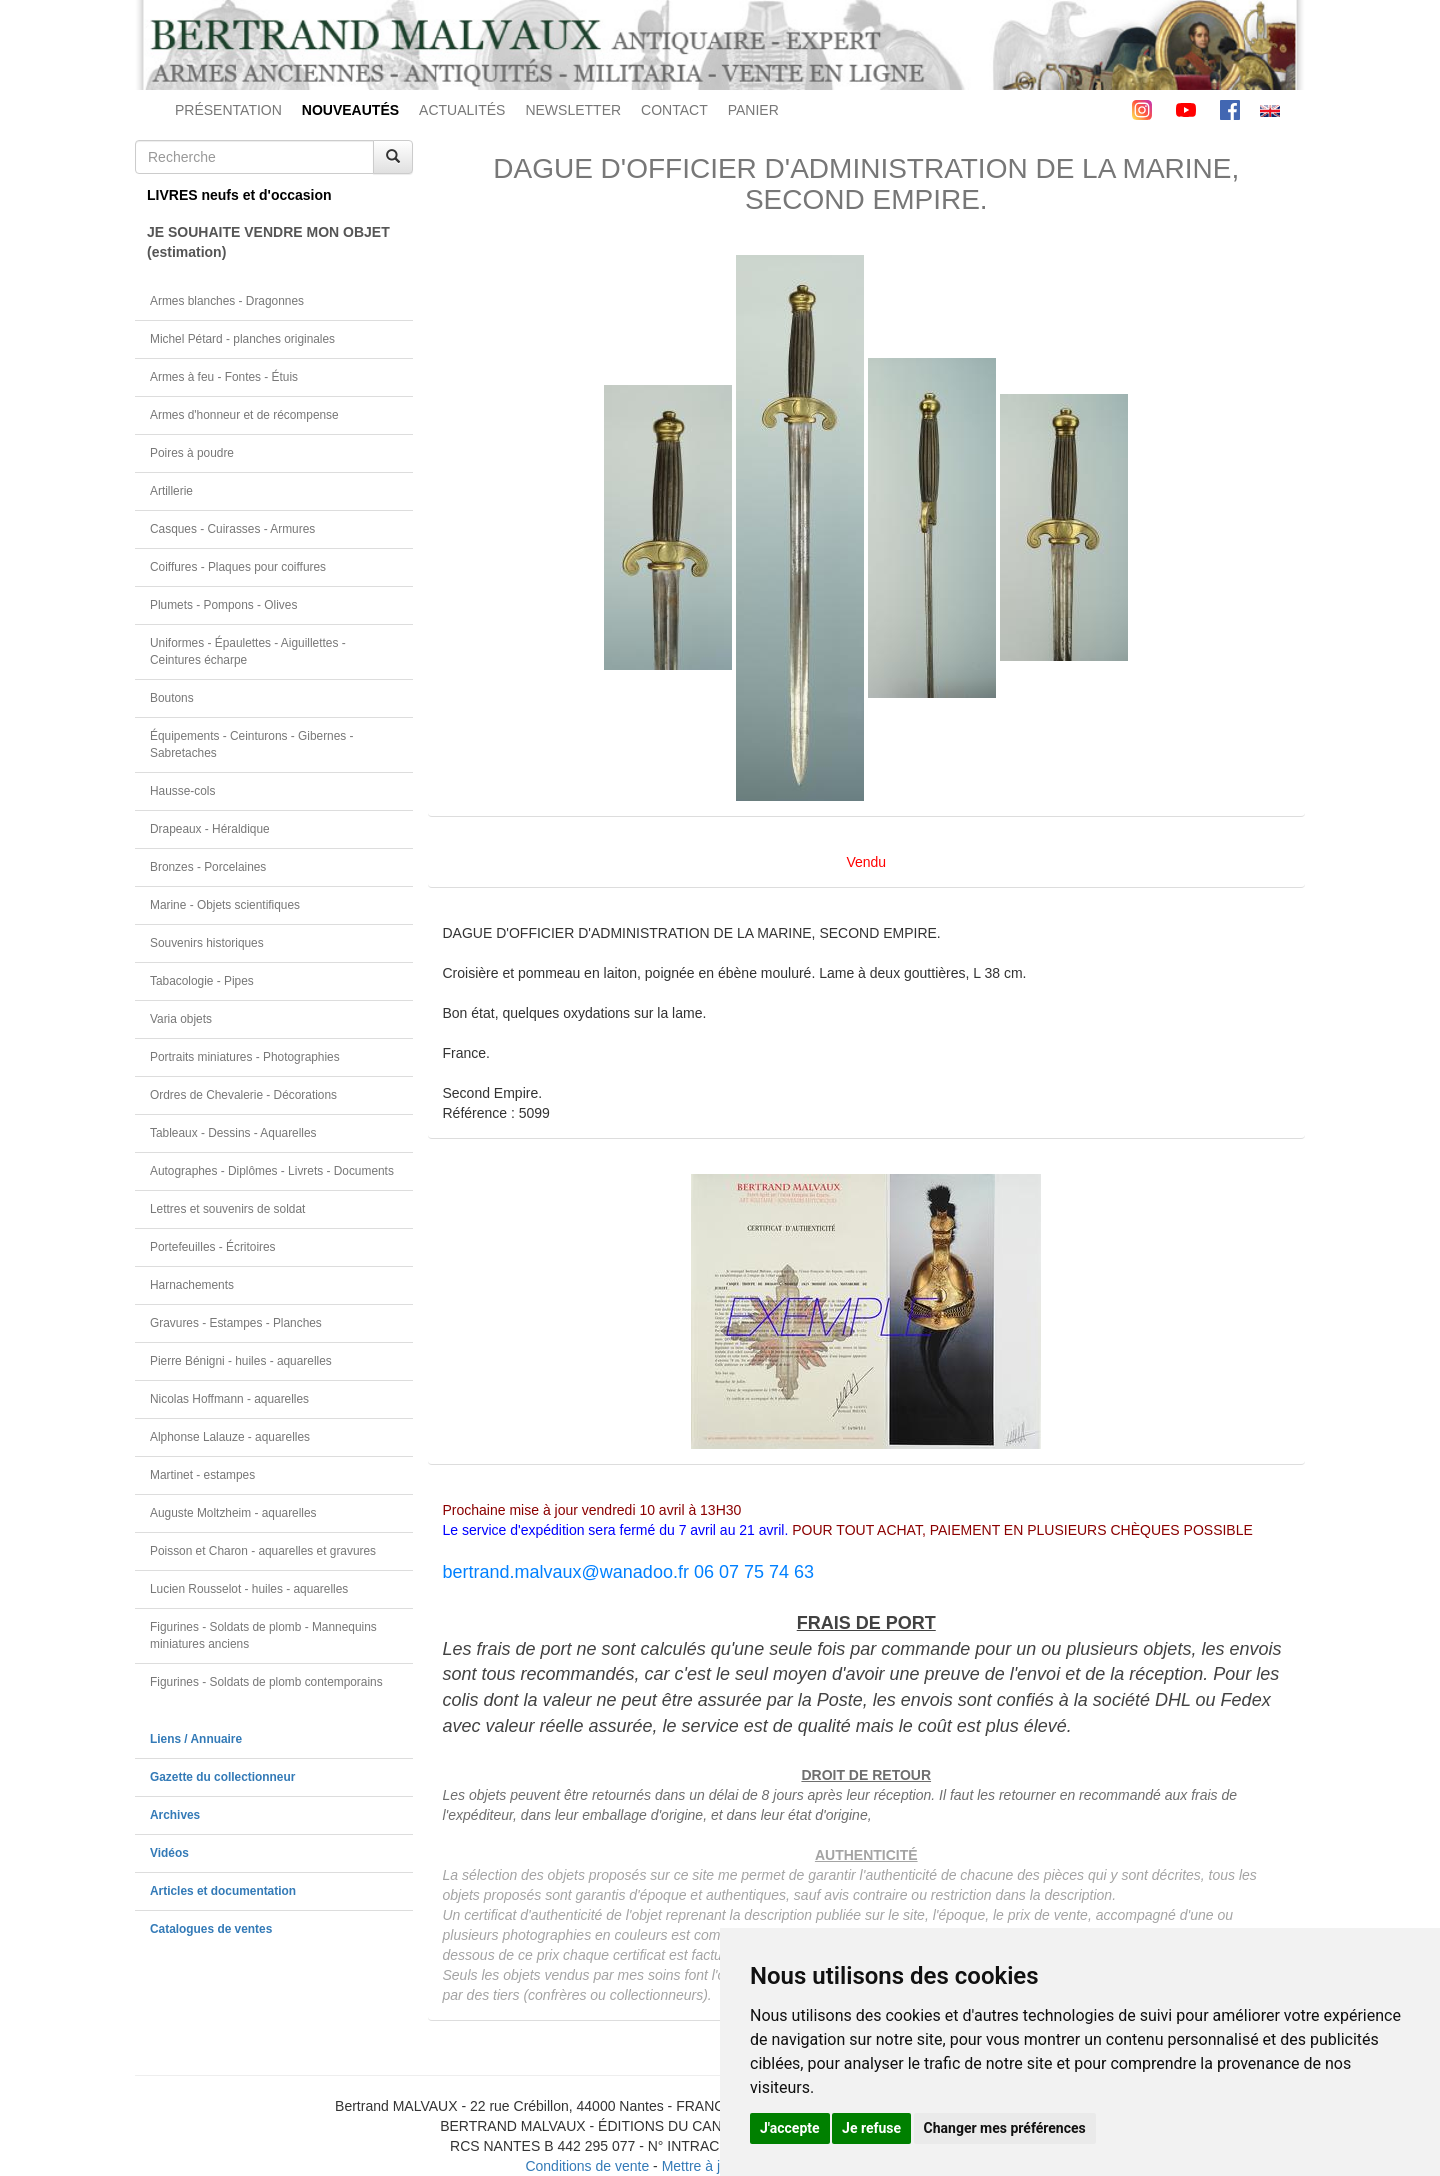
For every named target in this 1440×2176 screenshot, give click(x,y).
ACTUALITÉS (462, 110)
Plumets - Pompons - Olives (223, 605)
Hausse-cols (182, 791)
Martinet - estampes (202, 1475)
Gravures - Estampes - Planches (236, 1323)
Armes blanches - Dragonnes (227, 301)
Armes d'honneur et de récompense (244, 415)
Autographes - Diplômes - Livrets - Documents (272, 1171)
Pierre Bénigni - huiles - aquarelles (241, 1361)
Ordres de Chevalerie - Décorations (243, 1095)
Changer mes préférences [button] (1005, 2128)
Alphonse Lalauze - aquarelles (230, 1437)
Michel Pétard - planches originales (242, 339)
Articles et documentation (223, 1891)
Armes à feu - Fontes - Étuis (224, 377)
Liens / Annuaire (196, 1739)
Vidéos (169, 1853)
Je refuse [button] (871, 2128)
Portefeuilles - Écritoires (213, 1247)
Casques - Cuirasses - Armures (232, 529)
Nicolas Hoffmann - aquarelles (229, 1399)
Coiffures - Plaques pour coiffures (238, 567)
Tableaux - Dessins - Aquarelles (233, 1133)
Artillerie (171, 491)
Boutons (172, 698)
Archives (175, 1815)
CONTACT (674, 110)
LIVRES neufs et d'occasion (239, 195)
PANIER (753, 110)
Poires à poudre (192, 453)
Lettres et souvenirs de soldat (227, 1209)
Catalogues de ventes (211, 1929)
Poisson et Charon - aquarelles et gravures (263, 1551)
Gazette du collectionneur (222, 1777)
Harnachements (192, 1285)
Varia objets (181, 1019)
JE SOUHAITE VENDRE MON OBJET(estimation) (268, 242)
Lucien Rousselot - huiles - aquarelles (249, 1589)
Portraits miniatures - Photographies (245, 1057)
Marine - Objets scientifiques (225, 905)
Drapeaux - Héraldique (210, 829)
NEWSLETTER (573, 110)
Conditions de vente (587, 2166)
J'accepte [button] (790, 2128)
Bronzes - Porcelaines (208, 867)
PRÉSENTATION (228, 110)
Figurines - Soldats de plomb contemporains (266, 1682)
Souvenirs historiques (207, 943)
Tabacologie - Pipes (202, 981)
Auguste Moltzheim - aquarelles (233, 1513)
